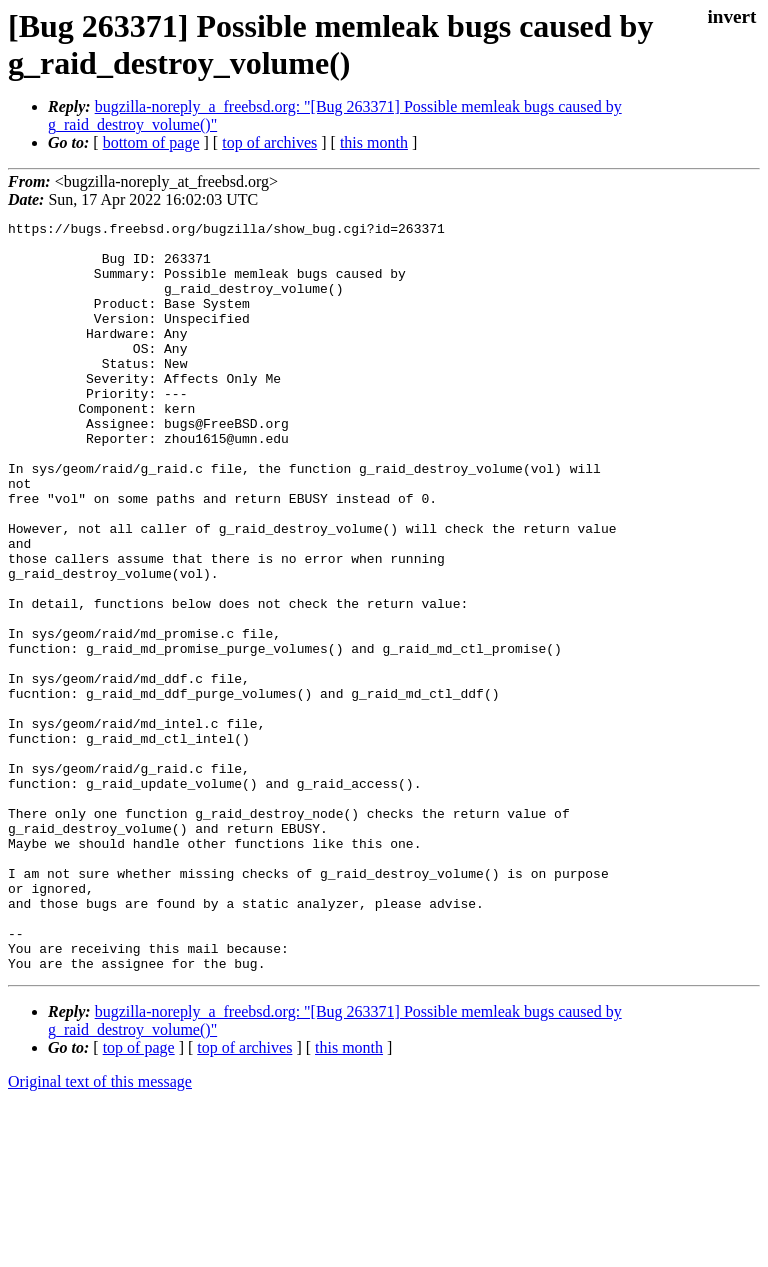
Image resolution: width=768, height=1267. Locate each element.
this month (374, 142)
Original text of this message (100, 1231)
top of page (139, 1197)
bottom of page (151, 142)
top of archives (269, 142)
